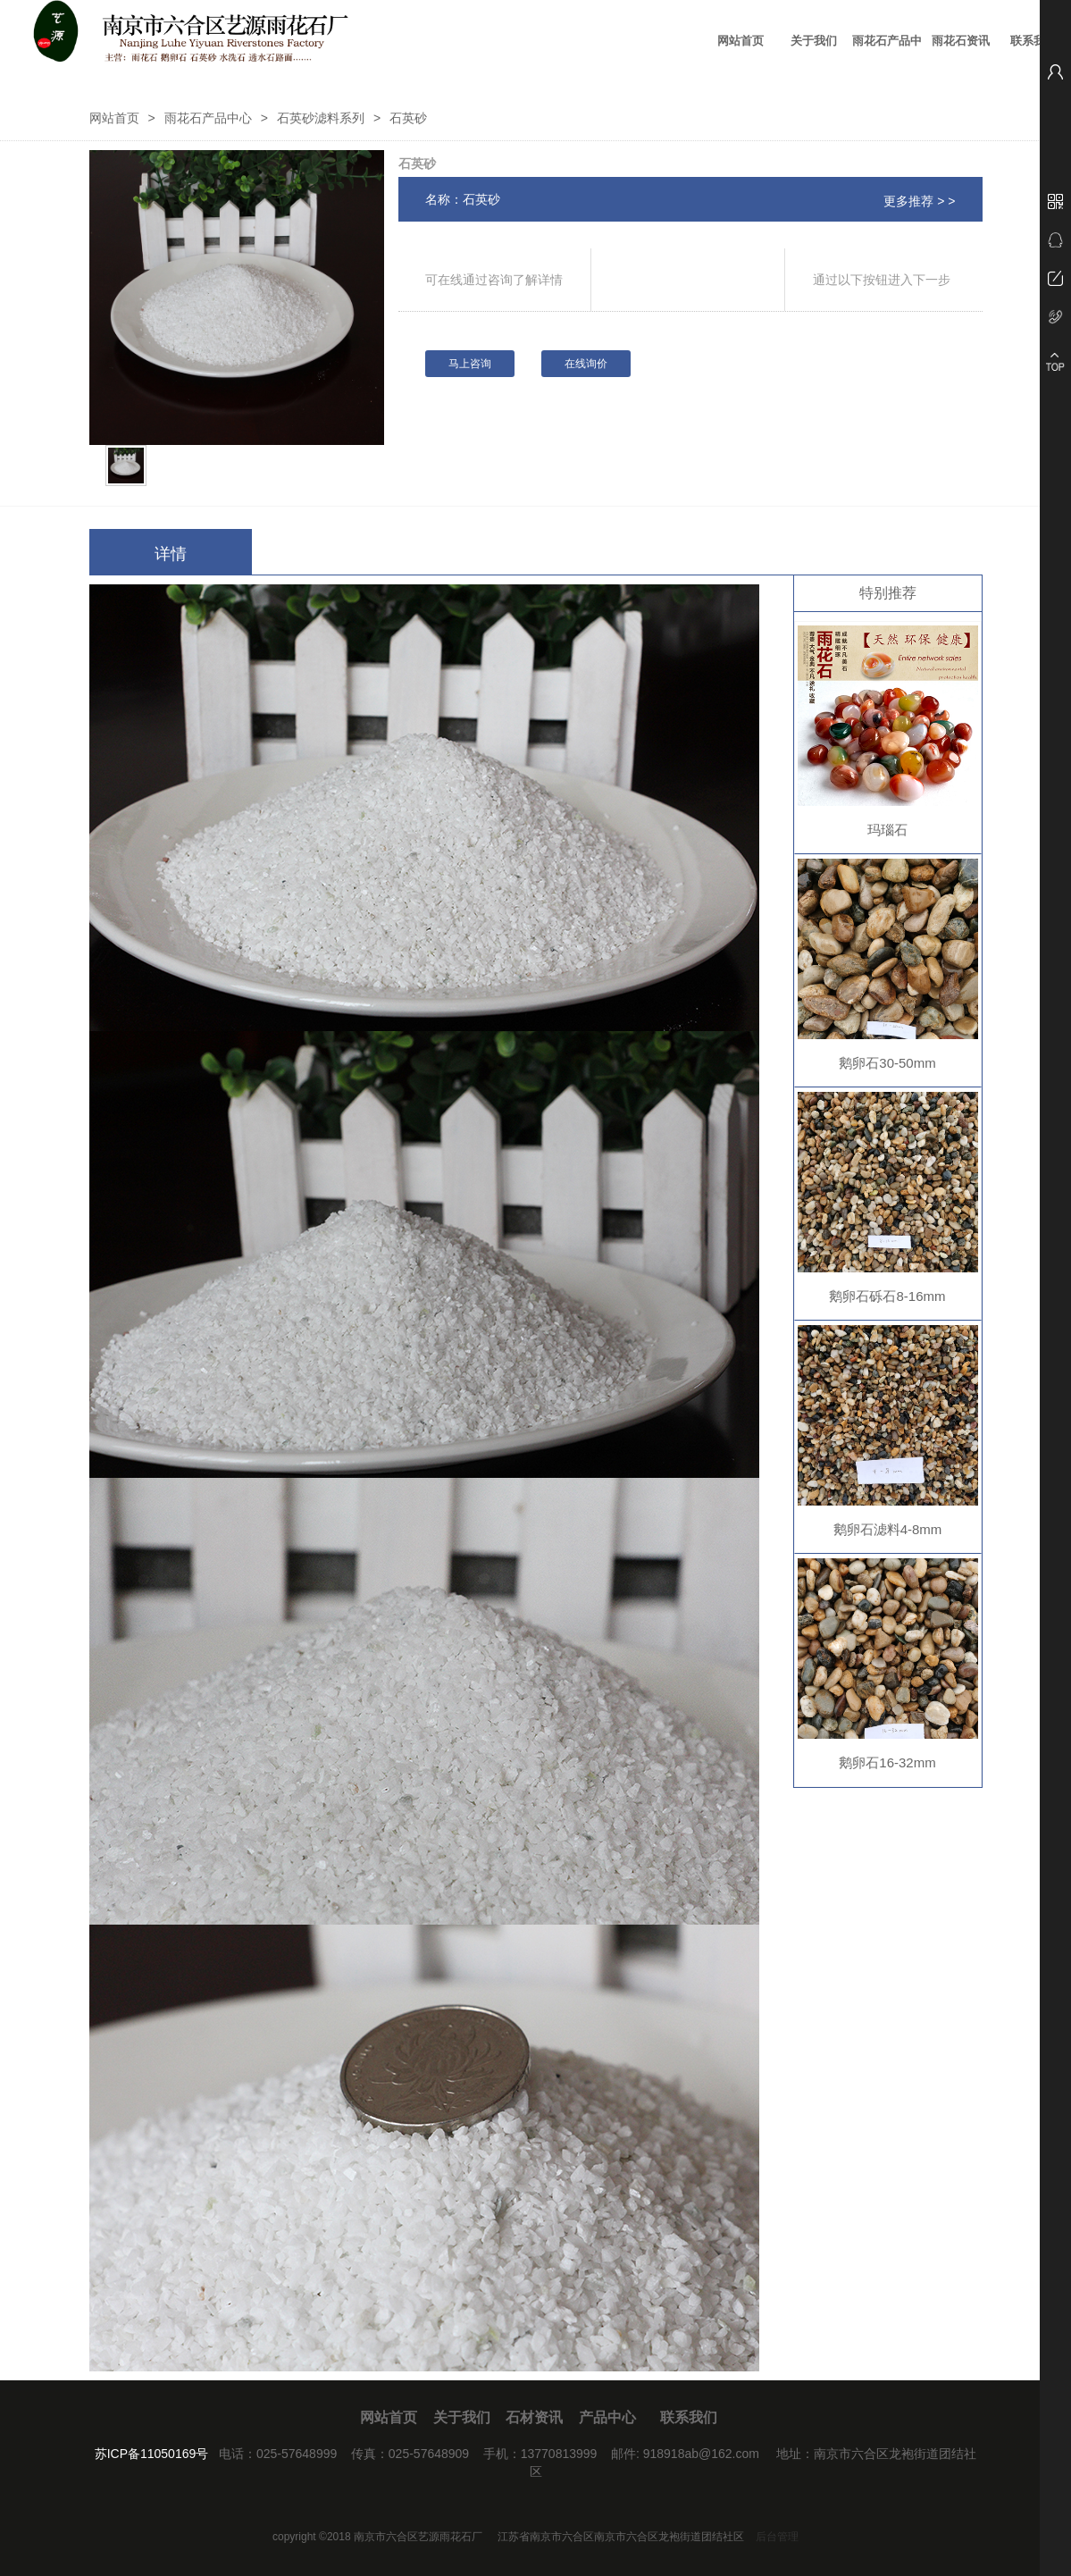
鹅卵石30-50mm (887, 1062)
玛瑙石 (887, 829)
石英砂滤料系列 (320, 118)
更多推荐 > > (919, 201)
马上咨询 (469, 363)
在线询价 (586, 363)
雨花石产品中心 (887, 53)
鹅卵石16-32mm (887, 1762)
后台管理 (777, 2536)
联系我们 (1033, 40)
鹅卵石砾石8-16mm (887, 1296)
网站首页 (740, 40)
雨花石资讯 (961, 40)
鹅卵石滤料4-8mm (887, 1529)
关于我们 (814, 40)
